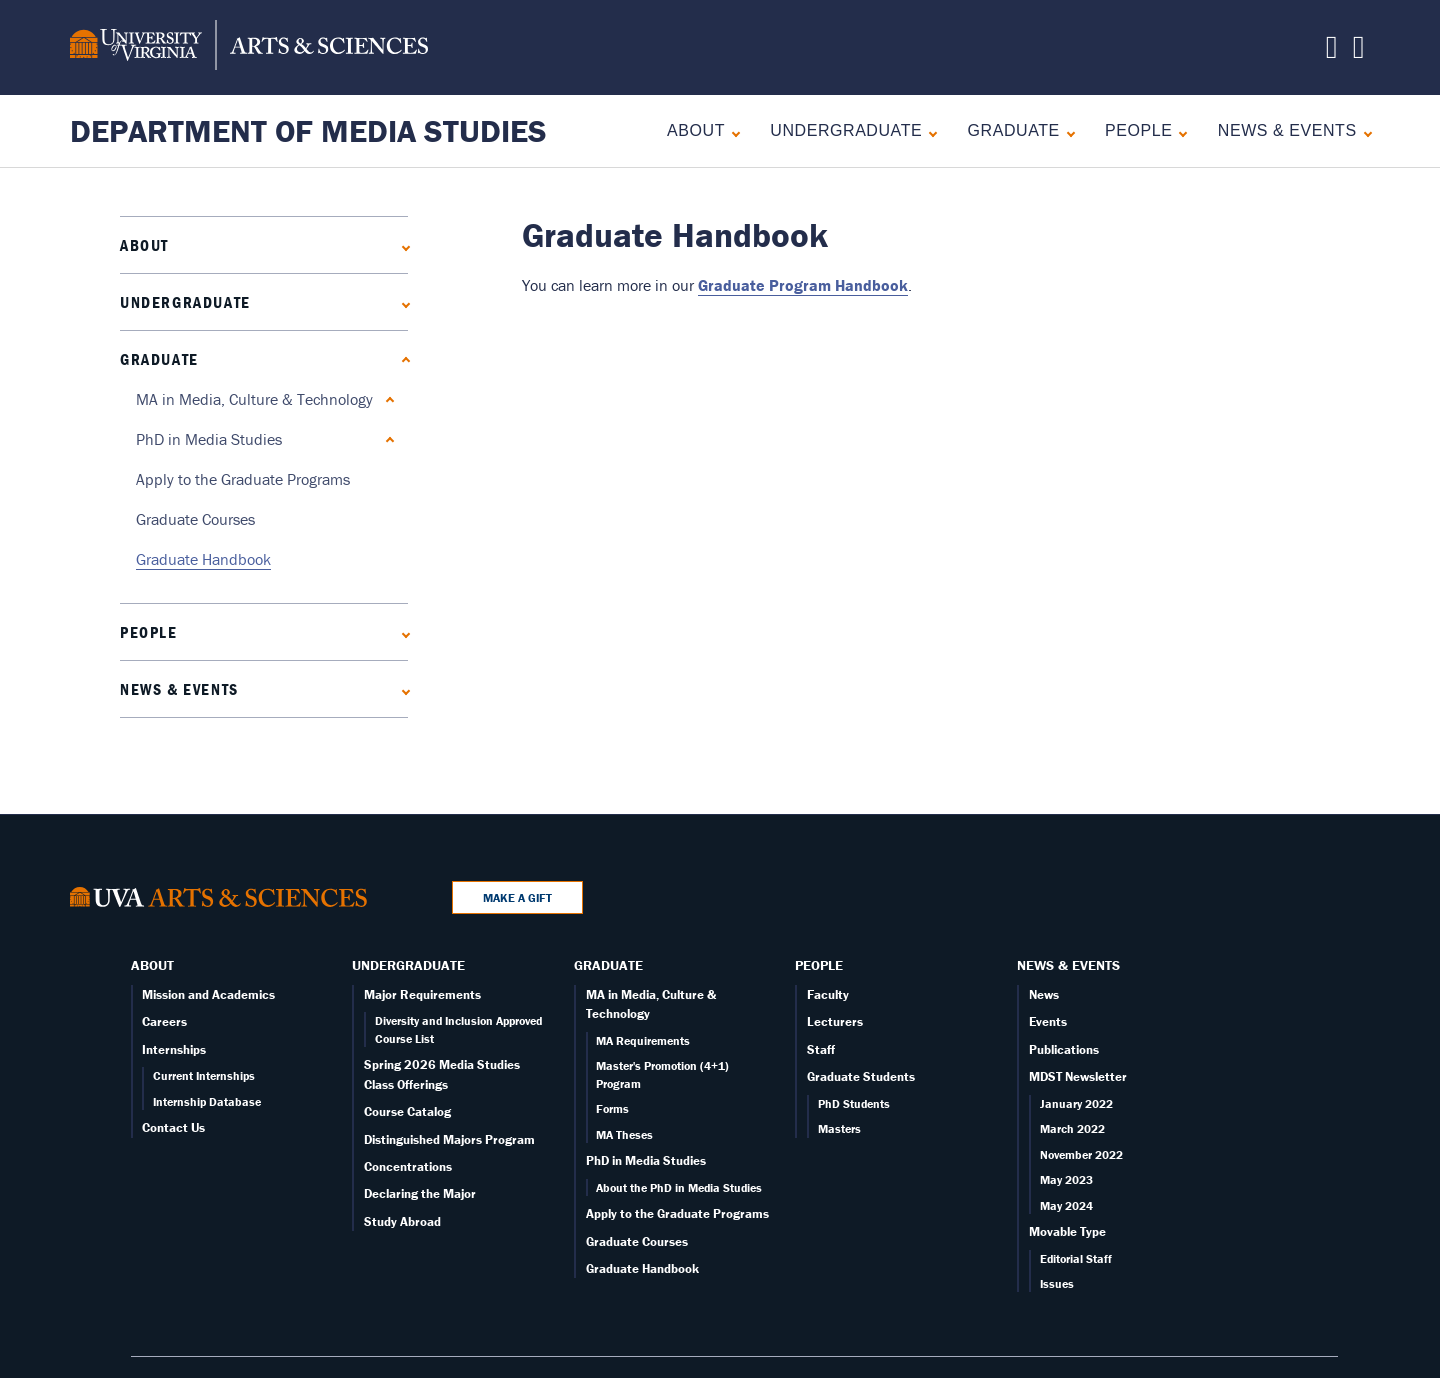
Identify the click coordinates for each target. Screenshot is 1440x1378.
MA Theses (624, 1134)
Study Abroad (402, 1221)
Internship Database (207, 1101)
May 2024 (1066, 1205)
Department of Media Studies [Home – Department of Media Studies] (308, 130)
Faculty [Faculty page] (828, 994)
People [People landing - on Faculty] (1138, 130)
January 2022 (1076, 1103)
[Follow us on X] (1332, 52)
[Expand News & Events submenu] (1363, 131)
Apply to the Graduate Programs (243, 479)
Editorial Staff (1076, 1258)
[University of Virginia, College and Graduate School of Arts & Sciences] (249, 48)
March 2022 (1072, 1128)
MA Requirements (643, 1040)
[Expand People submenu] (1178, 131)
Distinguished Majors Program (449, 1139)
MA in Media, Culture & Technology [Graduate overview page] (254, 399)
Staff (821, 1049)
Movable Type (1067, 1231)
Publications (1064, 1049)
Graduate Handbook (203, 559)
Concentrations (408, 1166)
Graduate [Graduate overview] (1014, 130)
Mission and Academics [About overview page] (208, 994)
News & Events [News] (1287, 130)
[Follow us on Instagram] (1359, 52)
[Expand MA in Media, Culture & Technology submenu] (385, 399)
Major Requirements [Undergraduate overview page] (422, 994)
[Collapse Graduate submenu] (1066, 131)
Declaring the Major (420, 1193)
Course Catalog (407, 1111)
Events (1048, 1021)
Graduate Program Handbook (803, 285)
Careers (164, 1021)
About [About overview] (696, 130)
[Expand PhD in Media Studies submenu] (385, 439)
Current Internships (204, 1075)
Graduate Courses (195, 519)
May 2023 (1066, 1179)
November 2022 (1081, 1154)
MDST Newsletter (1078, 1076)
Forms (612, 1108)
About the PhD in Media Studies (679, 1187)
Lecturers (835, 1021)
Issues (1057, 1283)
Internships (174, 1049)
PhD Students (854, 1103)
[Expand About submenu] (731, 131)
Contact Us (173, 1127)
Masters (839, 1128)
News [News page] (1044, 994)
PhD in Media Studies (209, 439)
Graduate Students (861, 1076)
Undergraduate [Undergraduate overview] (846, 130)
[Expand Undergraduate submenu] (928, 131)
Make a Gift (517, 897)
